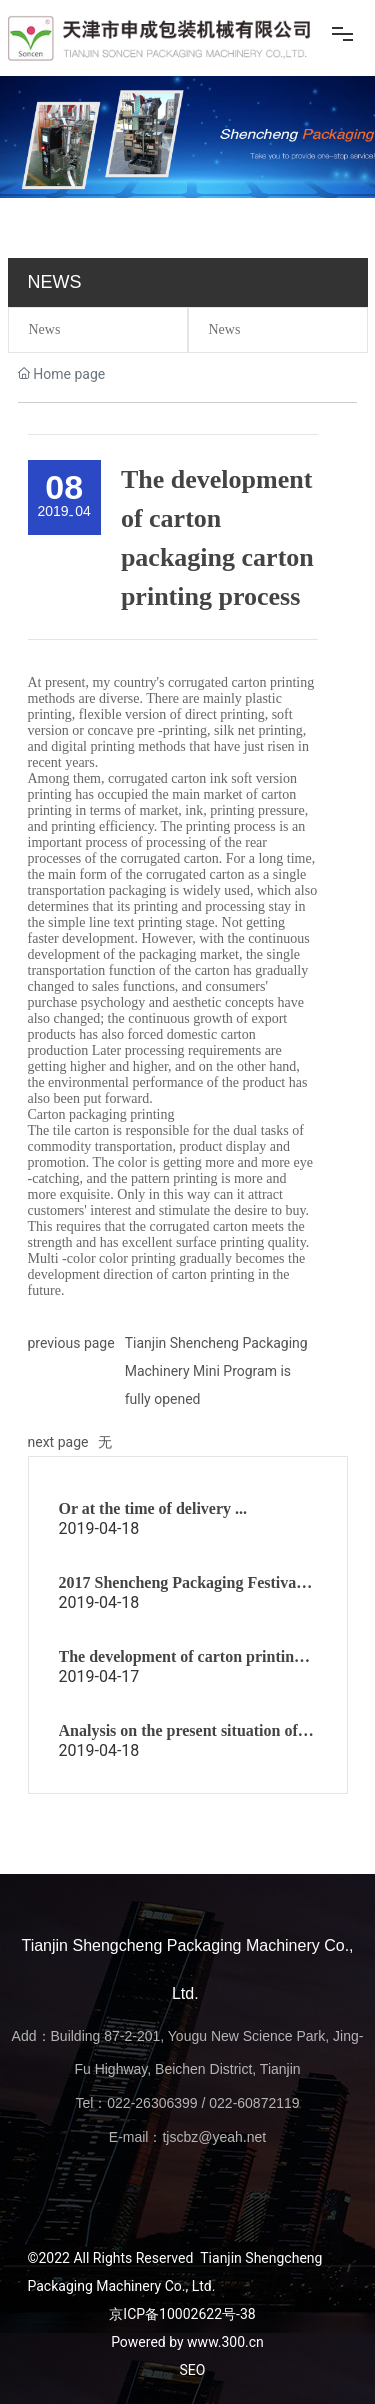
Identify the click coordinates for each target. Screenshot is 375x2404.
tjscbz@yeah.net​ (214, 2137)
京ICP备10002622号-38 (182, 2314)
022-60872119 (254, 2103)
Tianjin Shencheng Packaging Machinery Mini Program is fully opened (216, 1371)
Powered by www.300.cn (187, 2342)
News (45, 329)
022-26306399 (152, 2103)
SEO (193, 2370)
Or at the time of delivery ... (153, 1508)
